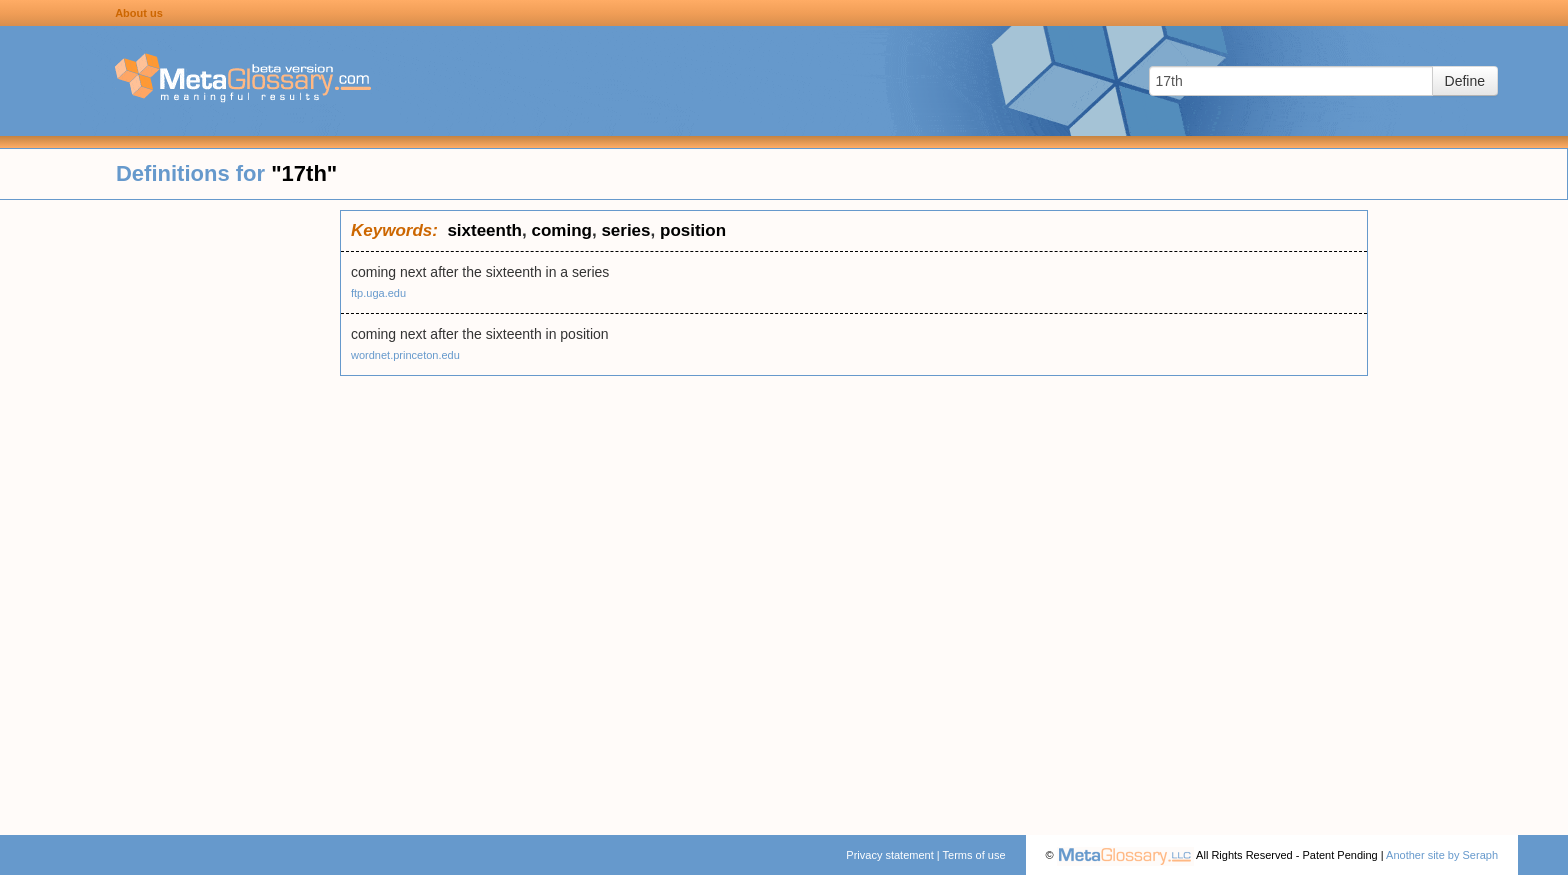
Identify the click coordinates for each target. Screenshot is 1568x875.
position (693, 230)
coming (561, 230)
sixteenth (484, 230)
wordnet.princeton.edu (405, 355)
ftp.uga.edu (378, 293)
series (625, 230)
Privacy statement (889, 855)
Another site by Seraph (1442, 855)
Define (1465, 81)
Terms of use (974, 855)
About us (139, 13)
